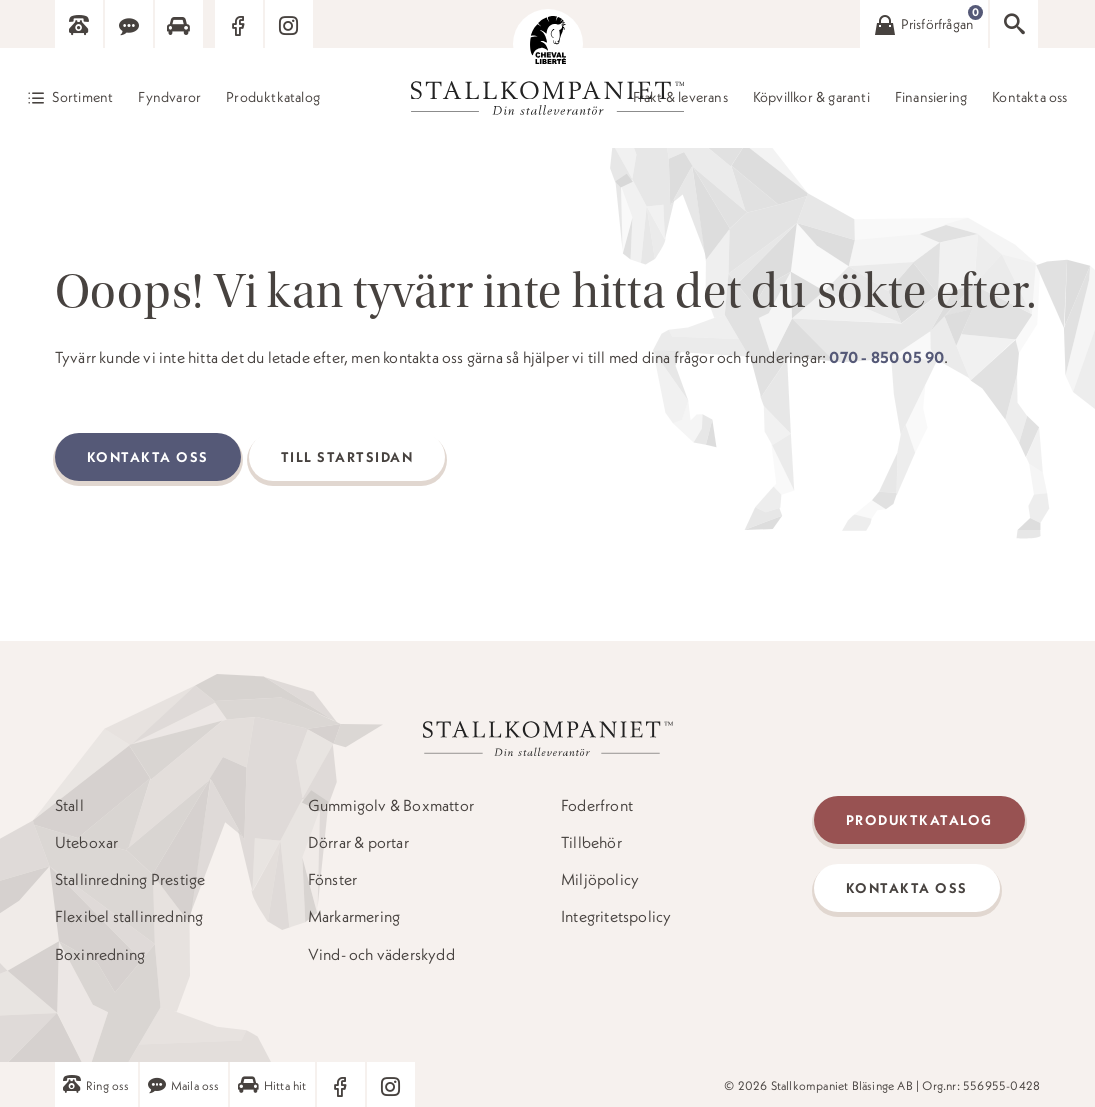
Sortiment (83, 97)
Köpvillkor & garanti (811, 98)
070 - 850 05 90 (886, 357)
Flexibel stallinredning (129, 916)
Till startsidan (347, 457)
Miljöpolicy (600, 879)
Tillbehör (591, 842)
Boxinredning (100, 954)
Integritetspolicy (616, 916)
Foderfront (597, 805)
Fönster (332, 879)
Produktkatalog (273, 98)
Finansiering (931, 98)
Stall (69, 805)
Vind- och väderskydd (381, 954)
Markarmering (354, 916)
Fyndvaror (169, 98)
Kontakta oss (1029, 98)
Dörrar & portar (358, 842)
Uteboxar (87, 842)
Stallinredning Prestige (130, 879)
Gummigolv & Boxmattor (391, 805)
